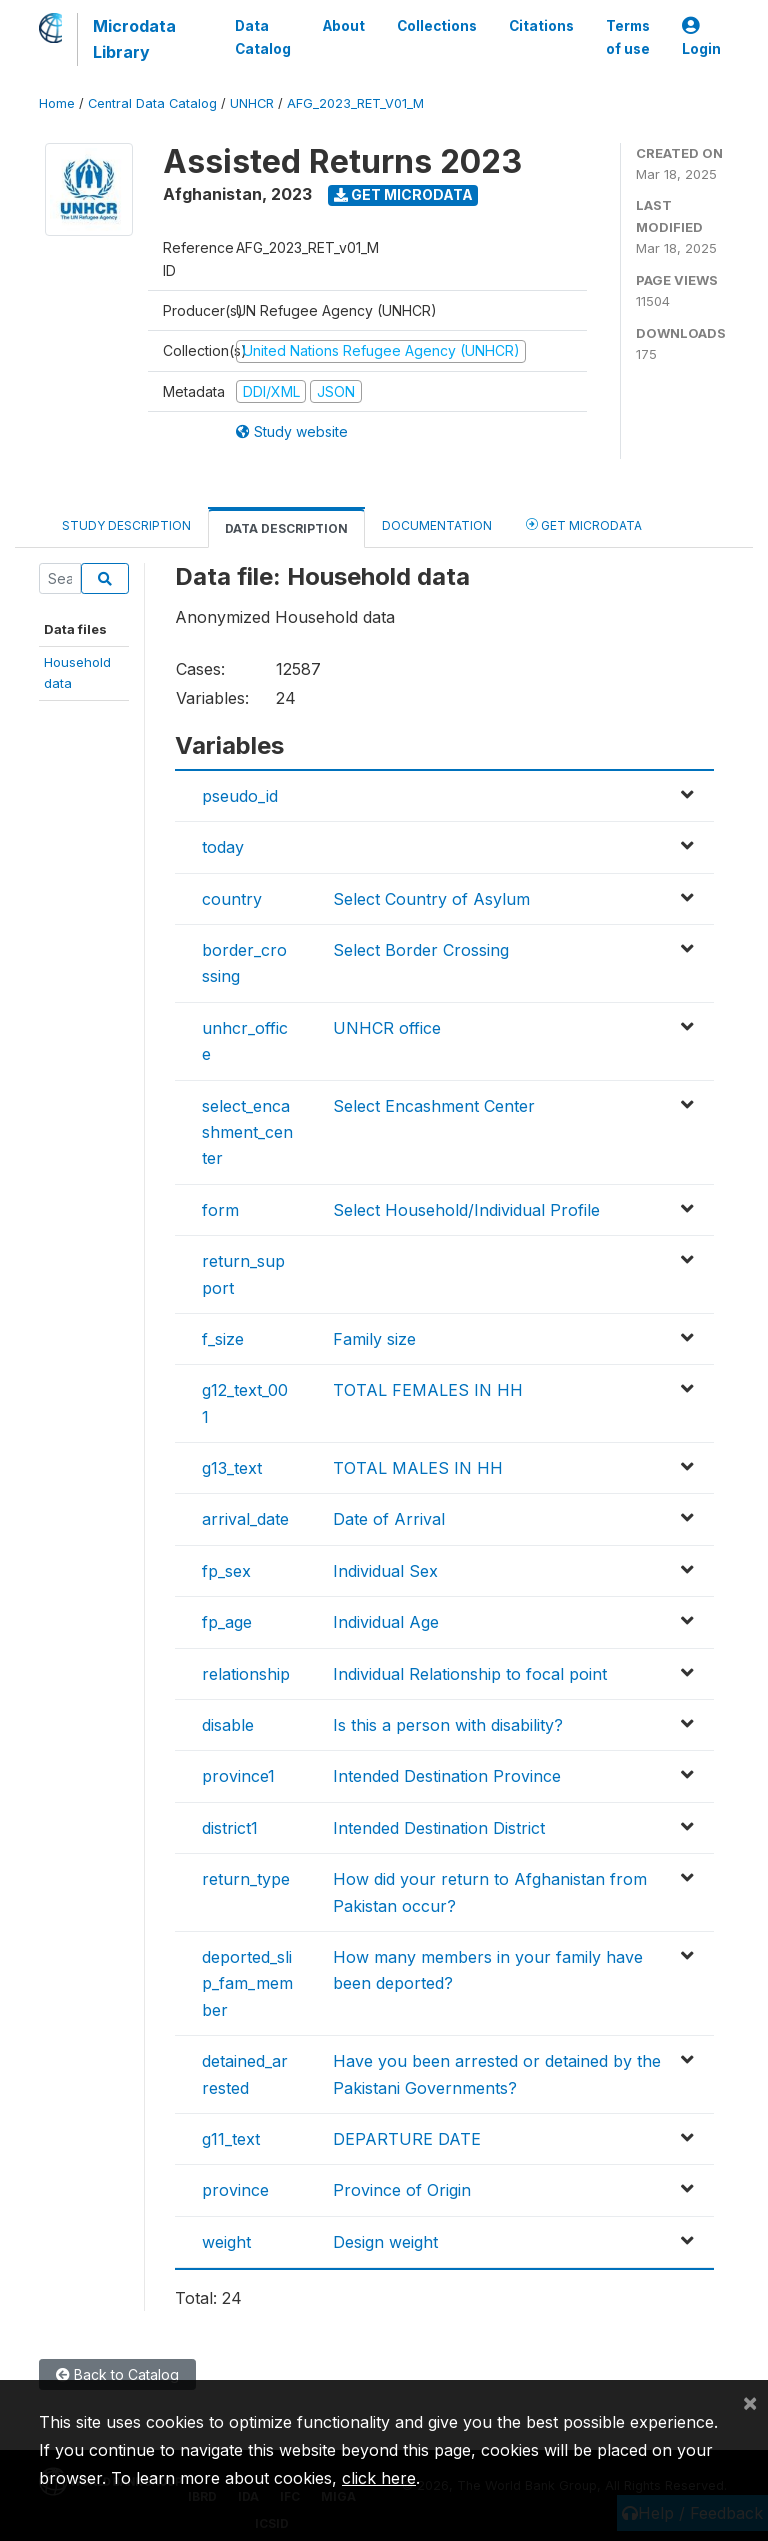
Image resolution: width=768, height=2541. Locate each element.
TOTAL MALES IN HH (418, 1468)
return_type (246, 1879)
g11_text (231, 2139)
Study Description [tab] (126, 525)
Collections (437, 26)
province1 (238, 1776)
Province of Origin (402, 2190)
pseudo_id (240, 796)
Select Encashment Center (434, 1106)
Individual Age (386, 1622)
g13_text (232, 1468)
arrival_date (245, 1519)
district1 (230, 1828)
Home (57, 103)
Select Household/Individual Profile (466, 1210)
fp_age (227, 1622)
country (232, 899)
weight (226, 2242)
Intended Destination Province (447, 1776)
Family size (374, 1339)
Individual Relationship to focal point (470, 1674)
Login (701, 37)
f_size (223, 1339)
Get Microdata (403, 194)
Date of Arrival (389, 1519)
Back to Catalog (117, 2374)
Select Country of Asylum (431, 899)
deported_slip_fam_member (247, 1983)
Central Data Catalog (152, 103)
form (220, 1210)
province (235, 2190)
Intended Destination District (439, 1828)
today (223, 847)
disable (228, 1725)
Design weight (385, 2242)
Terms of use (628, 37)
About (344, 26)
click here (379, 2478)
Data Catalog (263, 37)
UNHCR (252, 103)
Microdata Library (134, 39)
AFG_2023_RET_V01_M (355, 103)
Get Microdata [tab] (584, 524)
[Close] (750, 2402)
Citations (541, 26)
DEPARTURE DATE (407, 2139)
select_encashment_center (247, 1132)
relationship (246, 1674)
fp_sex (226, 1571)
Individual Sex (385, 1571)
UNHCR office (387, 1028)
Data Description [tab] (286, 528)
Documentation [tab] (437, 525)
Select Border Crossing (421, 950)
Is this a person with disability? (448, 1725)
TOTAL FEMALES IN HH (428, 1390)
